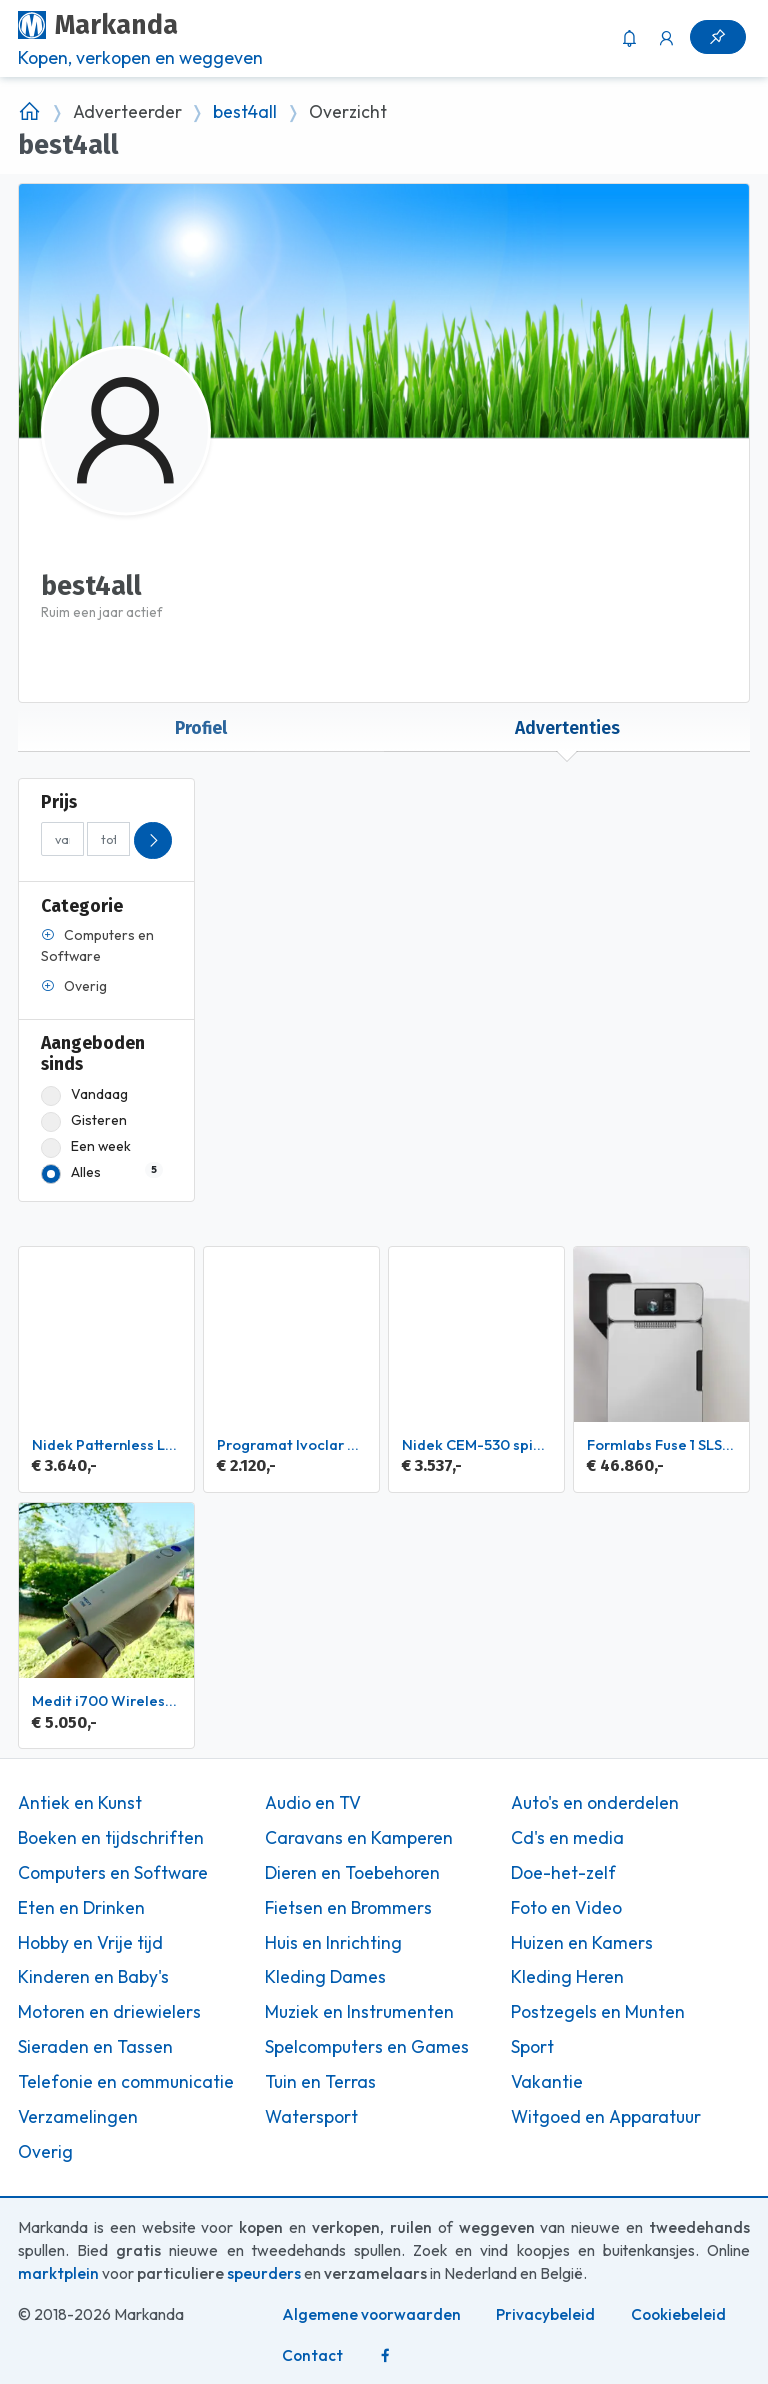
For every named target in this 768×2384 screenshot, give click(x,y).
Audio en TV (313, 1803)
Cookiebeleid (678, 2314)
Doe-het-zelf (563, 1873)
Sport (532, 2047)
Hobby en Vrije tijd (90, 1943)
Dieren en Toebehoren (352, 1873)
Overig (45, 2152)
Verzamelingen (78, 2117)
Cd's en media (567, 1838)
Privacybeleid (545, 2314)
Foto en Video (566, 1908)
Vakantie (547, 2082)
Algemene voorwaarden (371, 2314)
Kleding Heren (567, 1977)
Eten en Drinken (81, 1908)
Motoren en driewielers (109, 2012)
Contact (312, 2355)
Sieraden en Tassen (95, 2047)
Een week (86, 1146)
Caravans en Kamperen (359, 1838)
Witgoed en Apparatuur (606, 2117)
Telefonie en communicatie (126, 2082)
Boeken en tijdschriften (111, 1838)
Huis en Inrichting (333, 1943)
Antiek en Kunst (80, 1803)
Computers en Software (113, 1873)
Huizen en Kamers (582, 1943)
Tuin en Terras (320, 2082)
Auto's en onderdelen (595, 1803)
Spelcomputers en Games (367, 2047)
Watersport (311, 2117)
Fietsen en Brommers (348, 1908)
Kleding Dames (325, 1977)
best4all (245, 112)
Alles (102, 1172)
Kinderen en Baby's (93, 1977)
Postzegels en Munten (598, 2012)
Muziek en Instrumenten (359, 2012)
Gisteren (84, 1120)
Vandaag (84, 1094)
